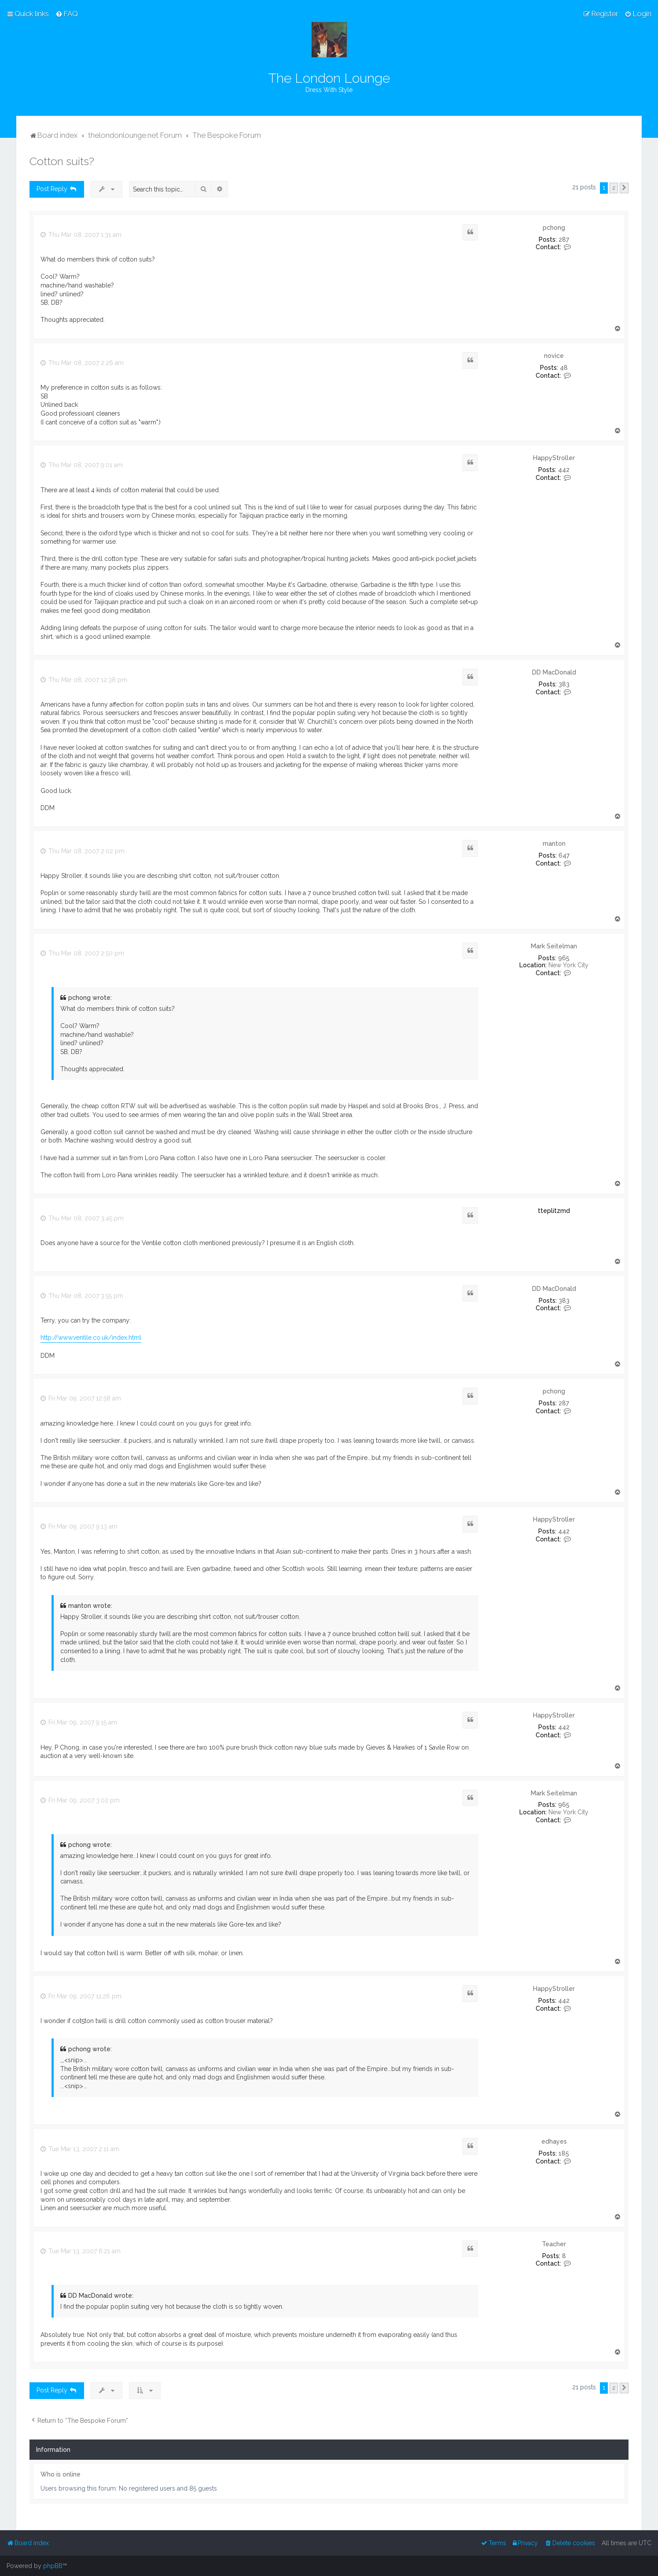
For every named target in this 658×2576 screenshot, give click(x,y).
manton (554, 843)
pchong (554, 227)
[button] (624, 188)
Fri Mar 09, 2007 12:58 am (80, 1398)
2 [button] (613, 187)
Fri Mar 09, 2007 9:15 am (78, 1722)
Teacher (554, 2244)
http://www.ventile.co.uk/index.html (90, 1337)
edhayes (554, 2141)
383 (564, 684)
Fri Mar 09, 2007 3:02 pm (80, 1800)
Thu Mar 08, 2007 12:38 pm (83, 679)
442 (564, 469)
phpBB (52, 2565)
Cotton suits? (61, 161)
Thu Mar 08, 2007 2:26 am (82, 362)
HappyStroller (554, 457)
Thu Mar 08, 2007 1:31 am (80, 234)
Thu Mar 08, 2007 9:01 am (81, 464)
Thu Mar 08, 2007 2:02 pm (82, 851)
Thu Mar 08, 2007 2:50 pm (82, 953)
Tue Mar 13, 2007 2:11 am (79, 2148)
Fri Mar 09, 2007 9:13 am (79, 1526)
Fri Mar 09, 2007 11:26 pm (80, 1996)
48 (564, 367)
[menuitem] (66, 13)
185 (564, 2153)
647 (564, 855)
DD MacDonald (554, 672)
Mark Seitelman (554, 946)
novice (554, 355)
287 (564, 239)
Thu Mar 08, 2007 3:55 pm (81, 1295)
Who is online (60, 2474)
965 (564, 958)
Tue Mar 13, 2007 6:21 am (80, 2251)
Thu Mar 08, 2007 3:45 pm (82, 1218)
